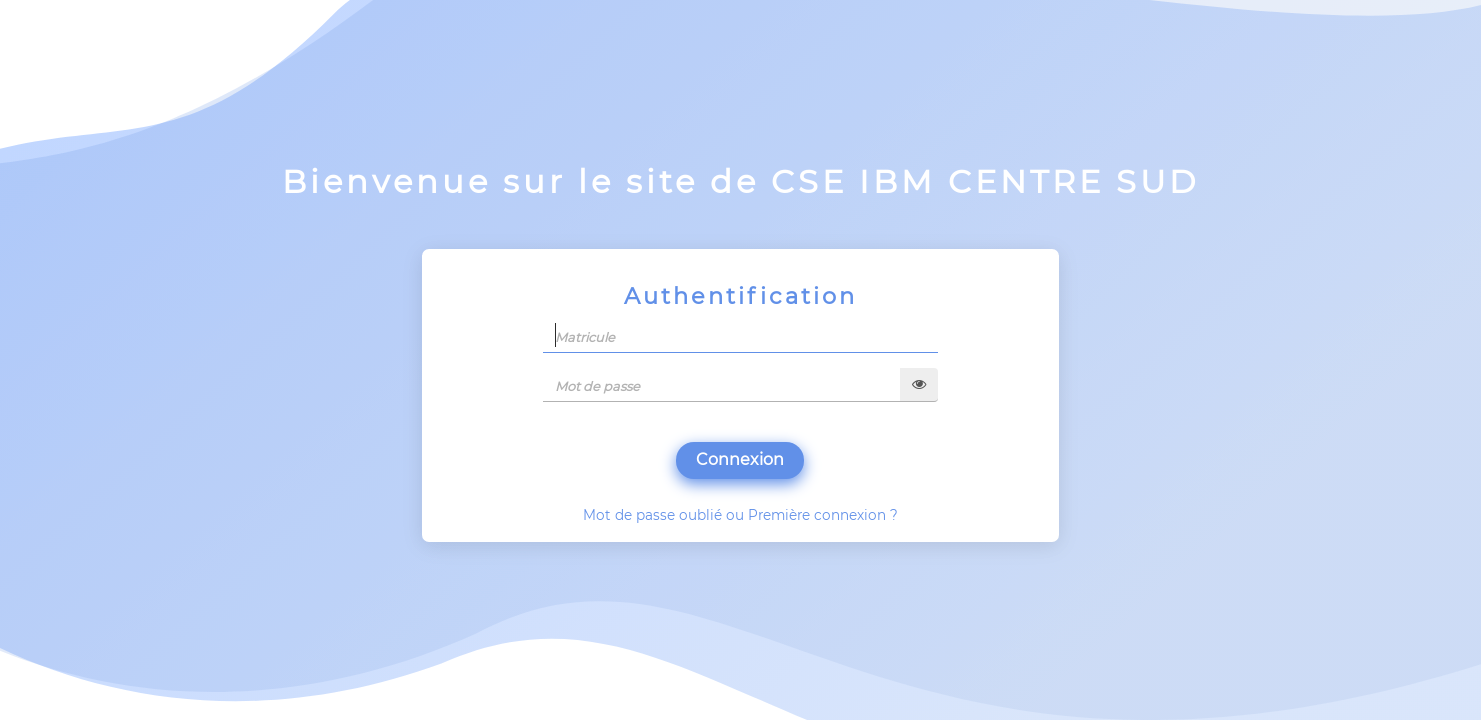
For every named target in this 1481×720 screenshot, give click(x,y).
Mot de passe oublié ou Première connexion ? (740, 515)
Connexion (740, 459)
